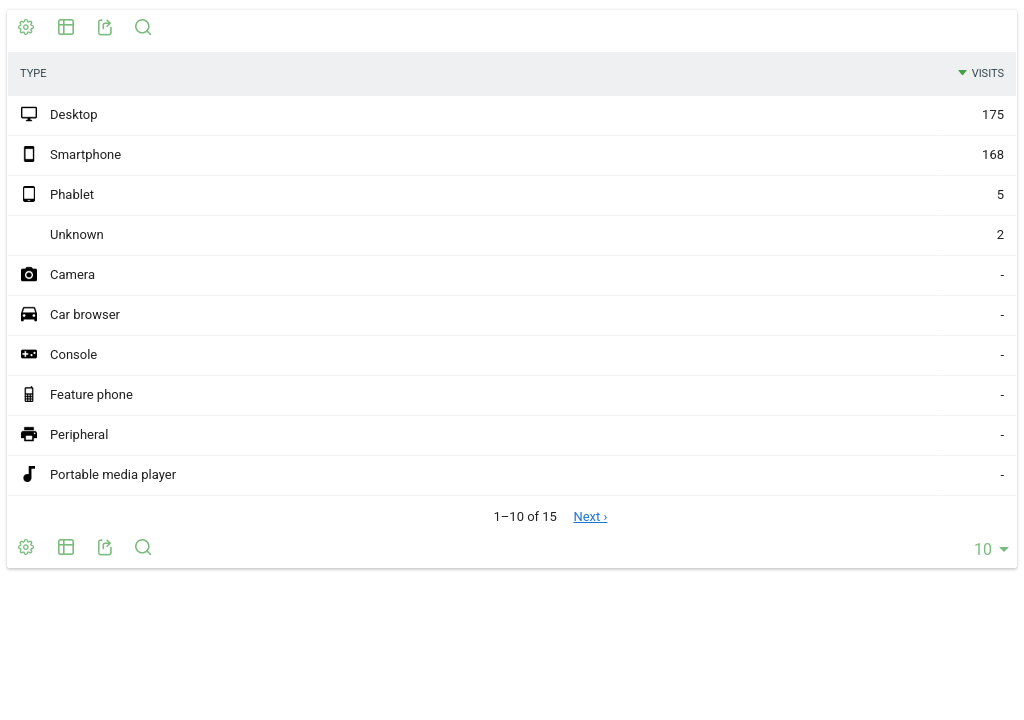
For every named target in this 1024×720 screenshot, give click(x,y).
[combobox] (988, 549)
